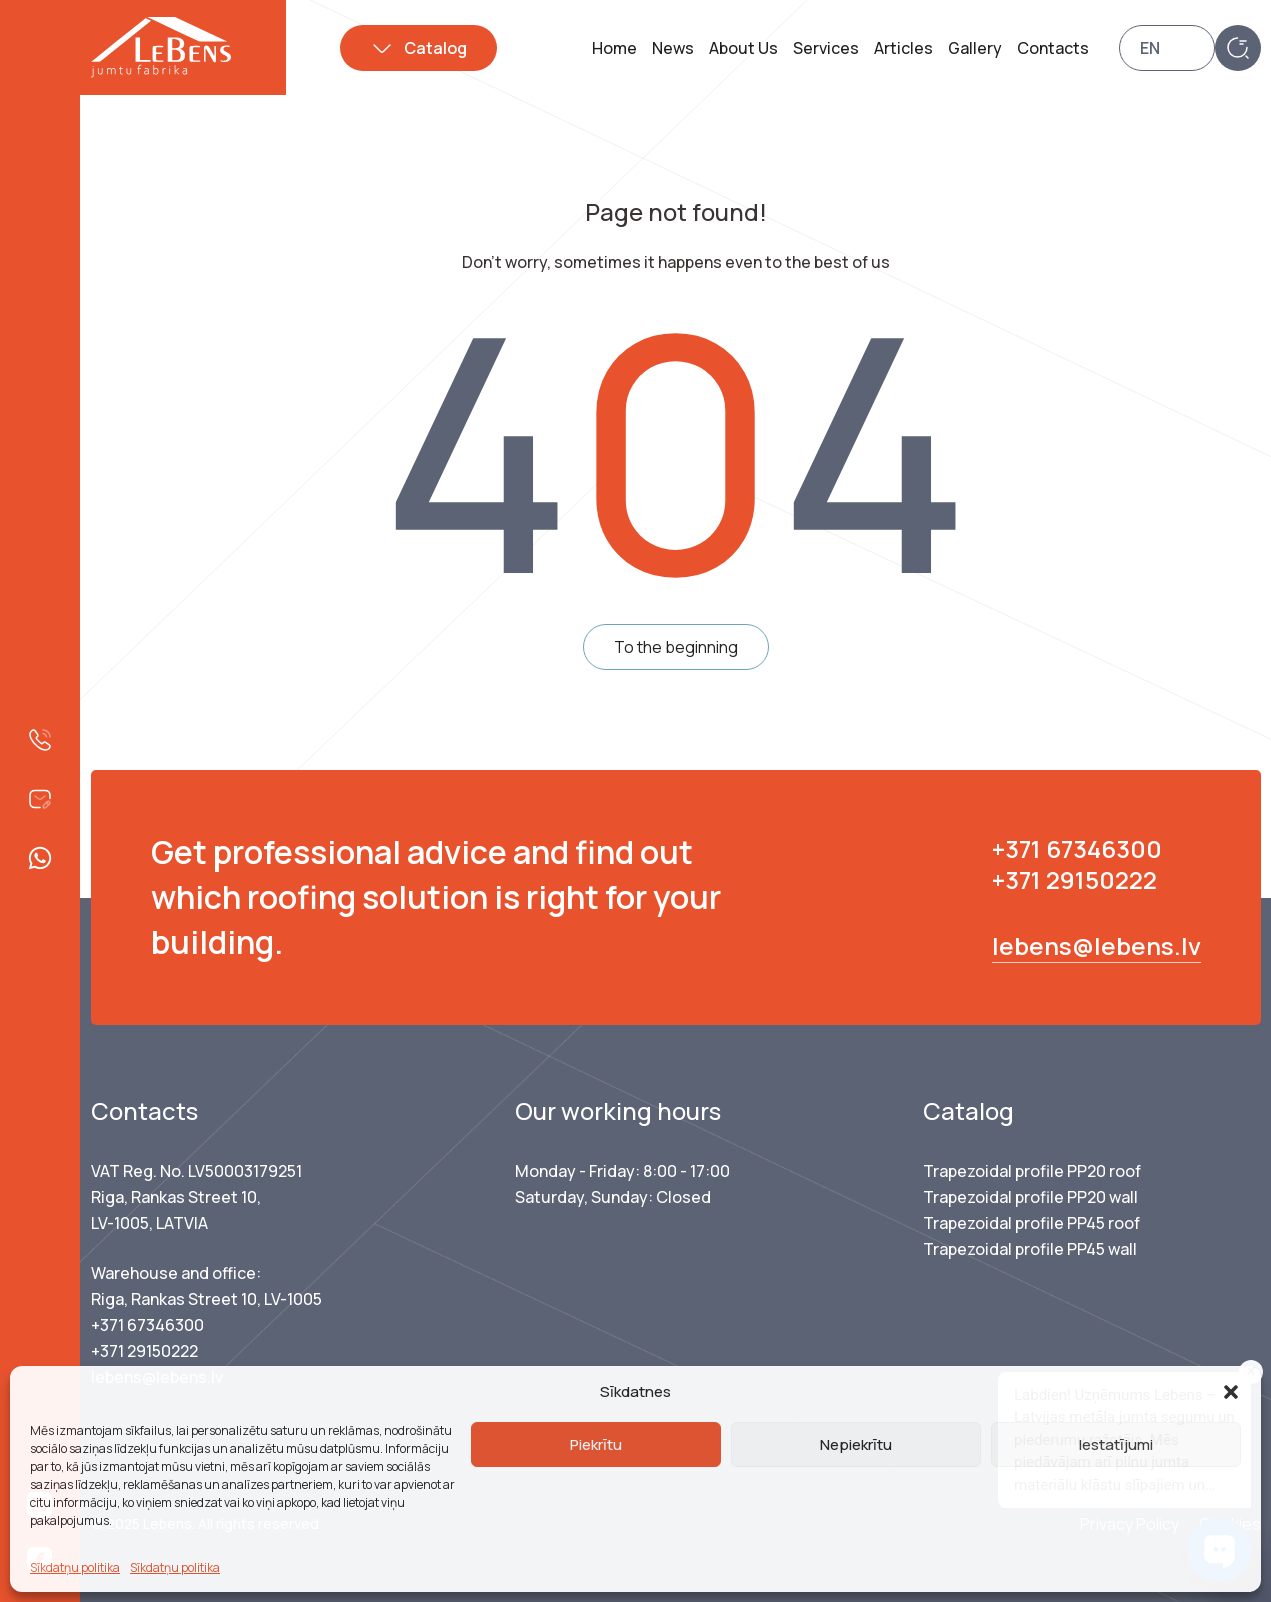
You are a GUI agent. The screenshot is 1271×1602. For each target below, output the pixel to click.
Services (826, 48)
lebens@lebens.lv (1096, 945)
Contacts (1053, 48)
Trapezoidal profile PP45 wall (1030, 1249)
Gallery (975, 48)
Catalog (435, 48)
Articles (903, 48)
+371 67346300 (1077, 848)
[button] (1231, 1392)
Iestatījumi (1116, 1444)
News (673, 48)
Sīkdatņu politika (75, 1567)
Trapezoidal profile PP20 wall (1030, 1197)
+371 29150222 (1074, 879)
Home (614, 48)
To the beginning (676, 647)
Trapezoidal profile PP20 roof (1032, 1171)
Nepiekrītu (856, 1444)
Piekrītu (596, 1444)
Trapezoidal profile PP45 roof (1031, 1223)
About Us (743, 48)
